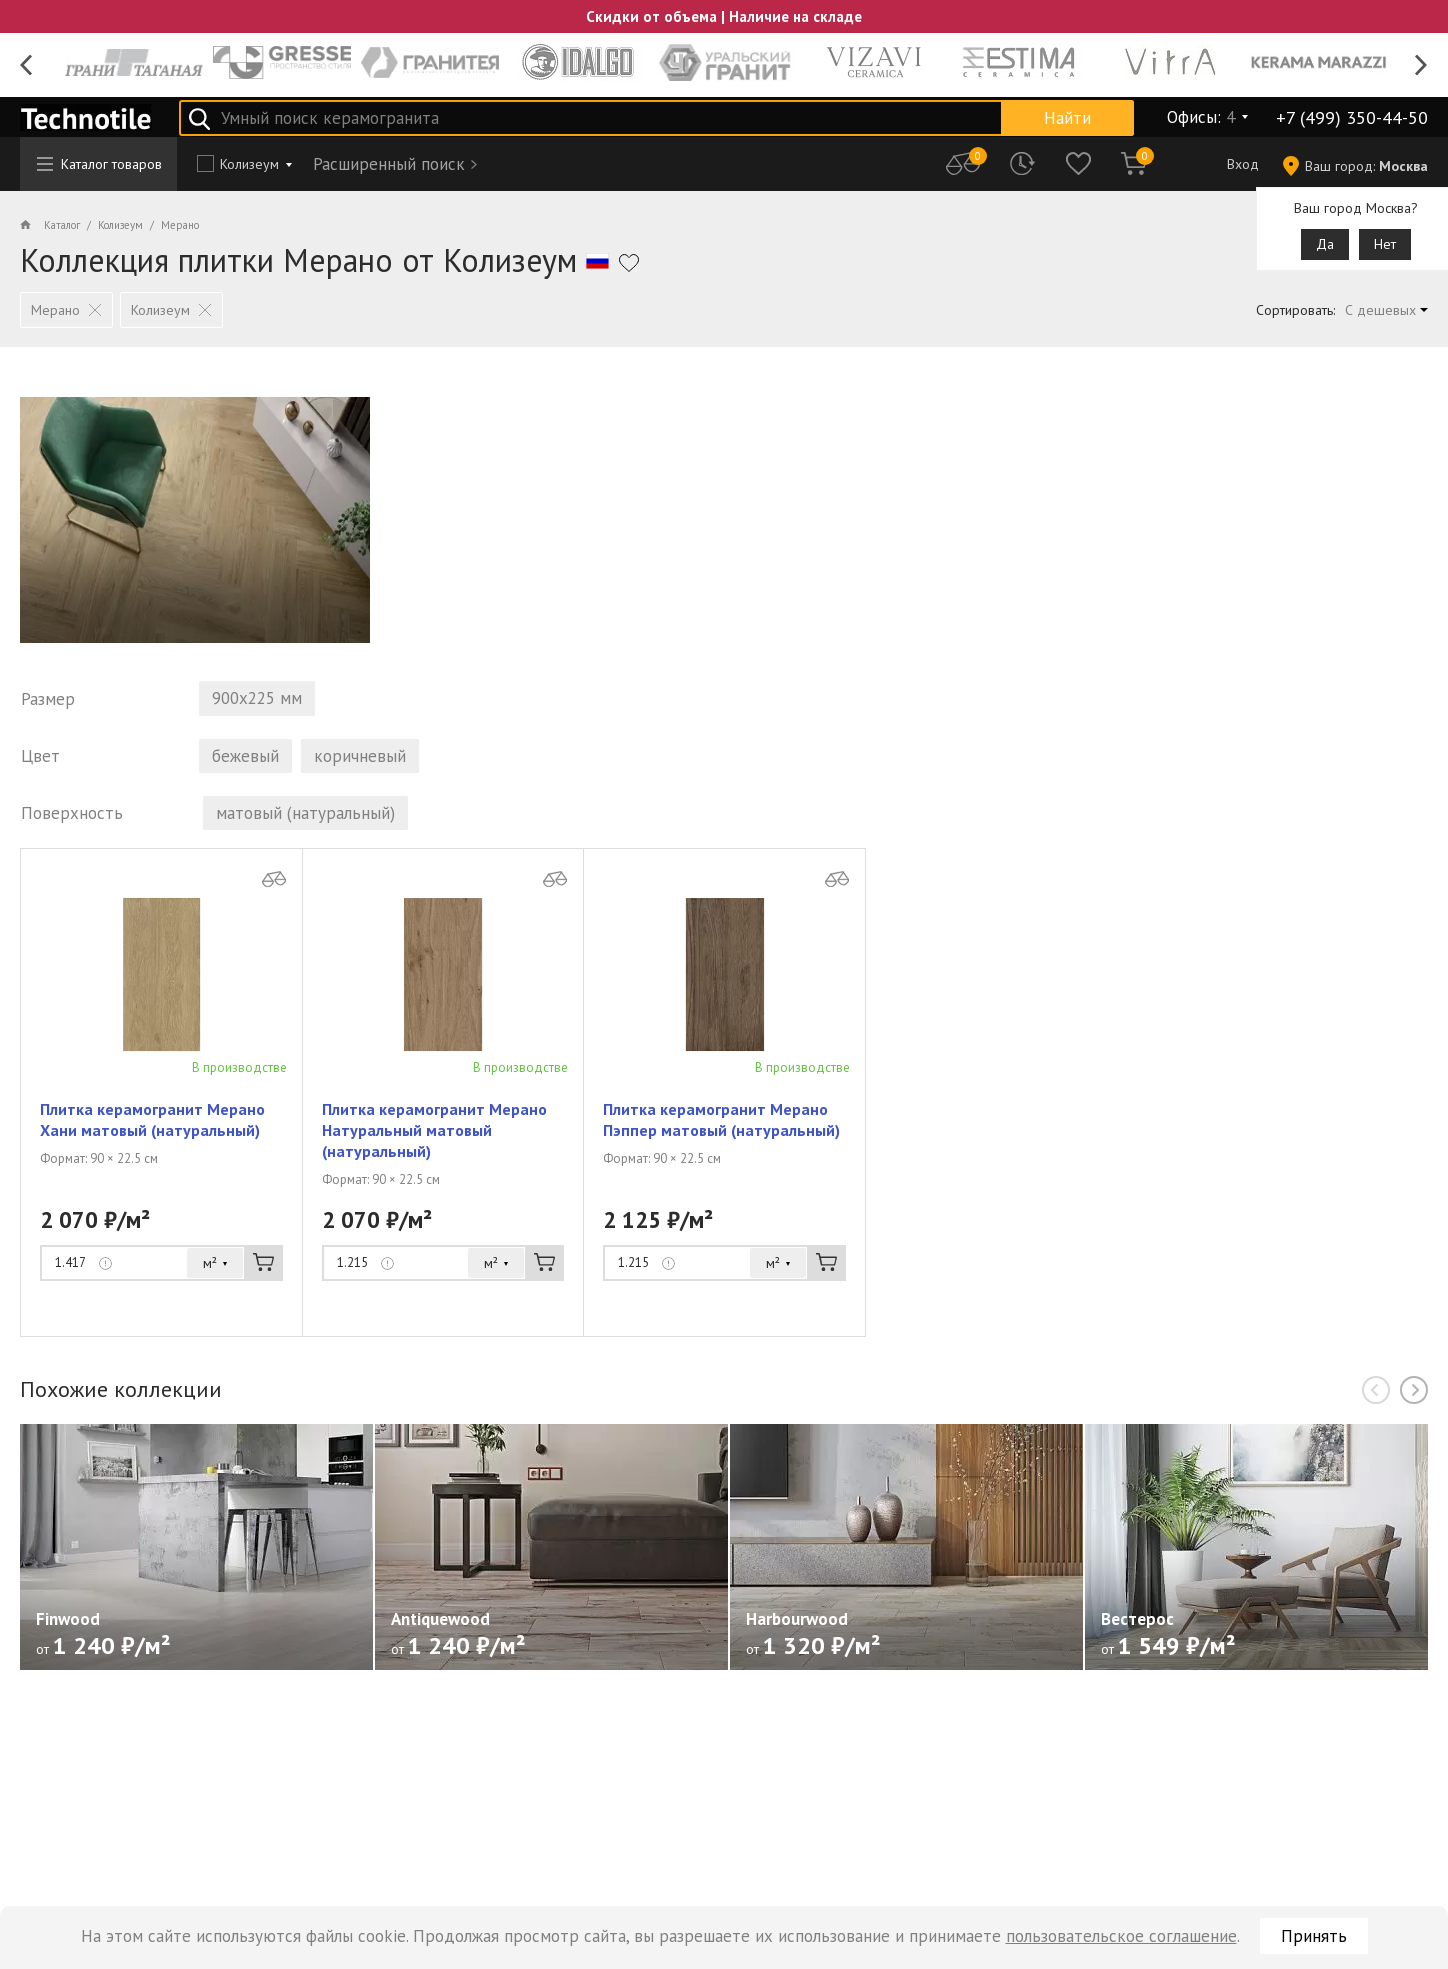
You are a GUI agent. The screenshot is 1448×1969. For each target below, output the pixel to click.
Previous (26, 65)
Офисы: (1201, 117)
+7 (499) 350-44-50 (1352, 117)
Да (1325, 244)
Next (1421, 65)
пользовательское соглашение (1121, 1936)
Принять (1314, 1936)
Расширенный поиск (389, 164)
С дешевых (1380, 310)
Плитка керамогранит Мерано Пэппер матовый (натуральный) (721, 1122)
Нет (1385, 244)
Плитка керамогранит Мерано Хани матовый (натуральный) (152, 1122)
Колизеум (249, 164)
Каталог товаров (99, 164)
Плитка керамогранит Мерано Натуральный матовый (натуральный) (434, 1133)
